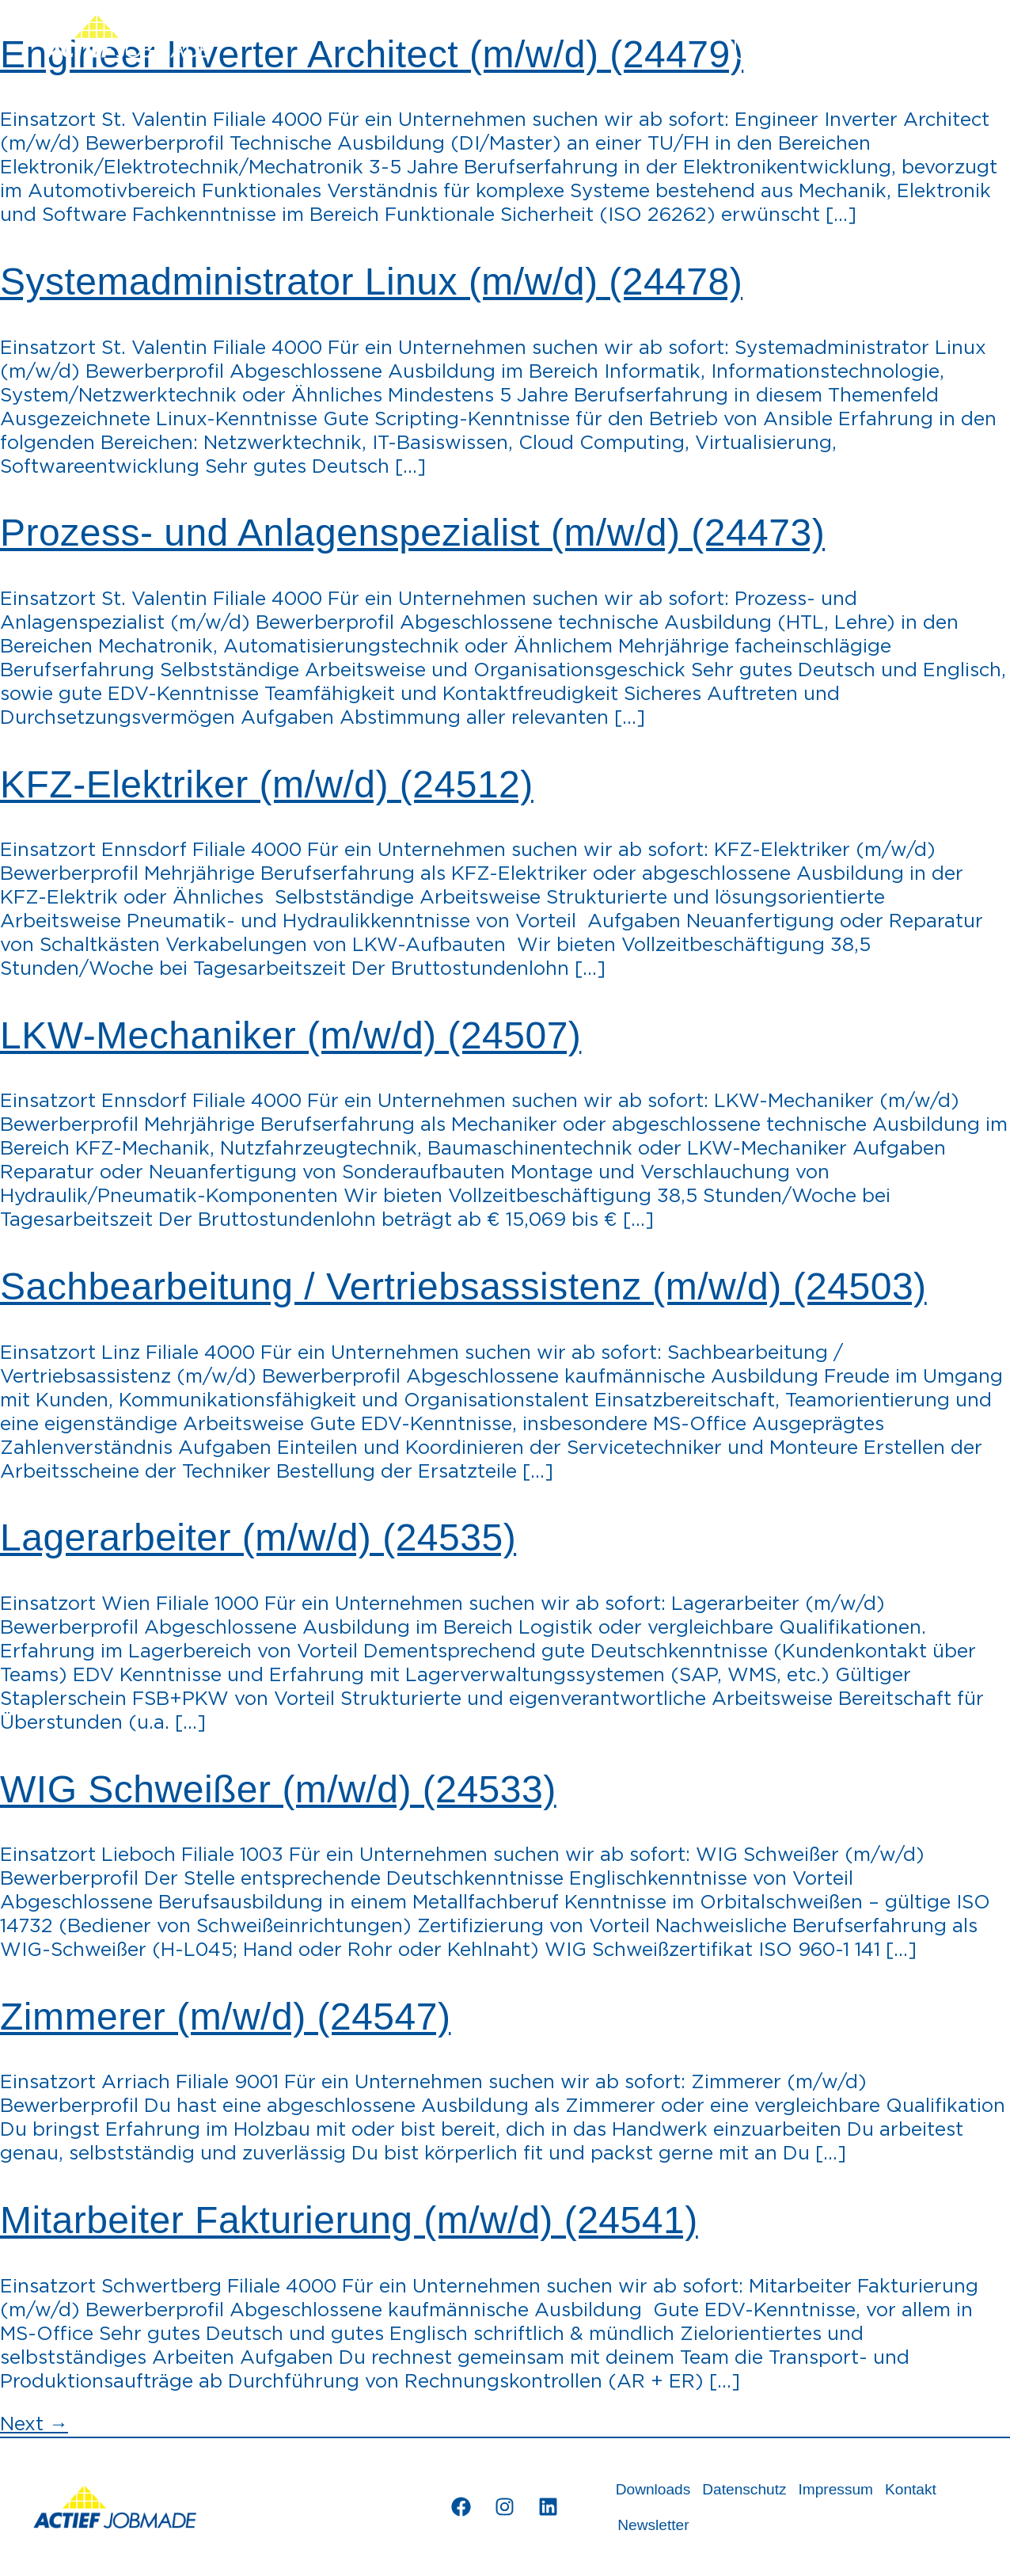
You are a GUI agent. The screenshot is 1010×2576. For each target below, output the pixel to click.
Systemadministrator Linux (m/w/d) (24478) (371, 281)
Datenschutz (745, 2489)
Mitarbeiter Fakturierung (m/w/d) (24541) (349, 2220)
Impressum (836, 2489)
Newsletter (653, 2525)
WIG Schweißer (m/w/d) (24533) (278, 1789)
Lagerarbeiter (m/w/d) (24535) (258, 1537)
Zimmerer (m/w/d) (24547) (225, 2017)
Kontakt (911, 2489)
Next (34, 2424)
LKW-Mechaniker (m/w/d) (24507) (290, 1035)
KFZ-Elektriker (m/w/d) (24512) (266, 784)
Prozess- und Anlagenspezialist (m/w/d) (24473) (412, 533)
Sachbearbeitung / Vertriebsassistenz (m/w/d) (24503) (463, 1286)
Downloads (653, 2489)
